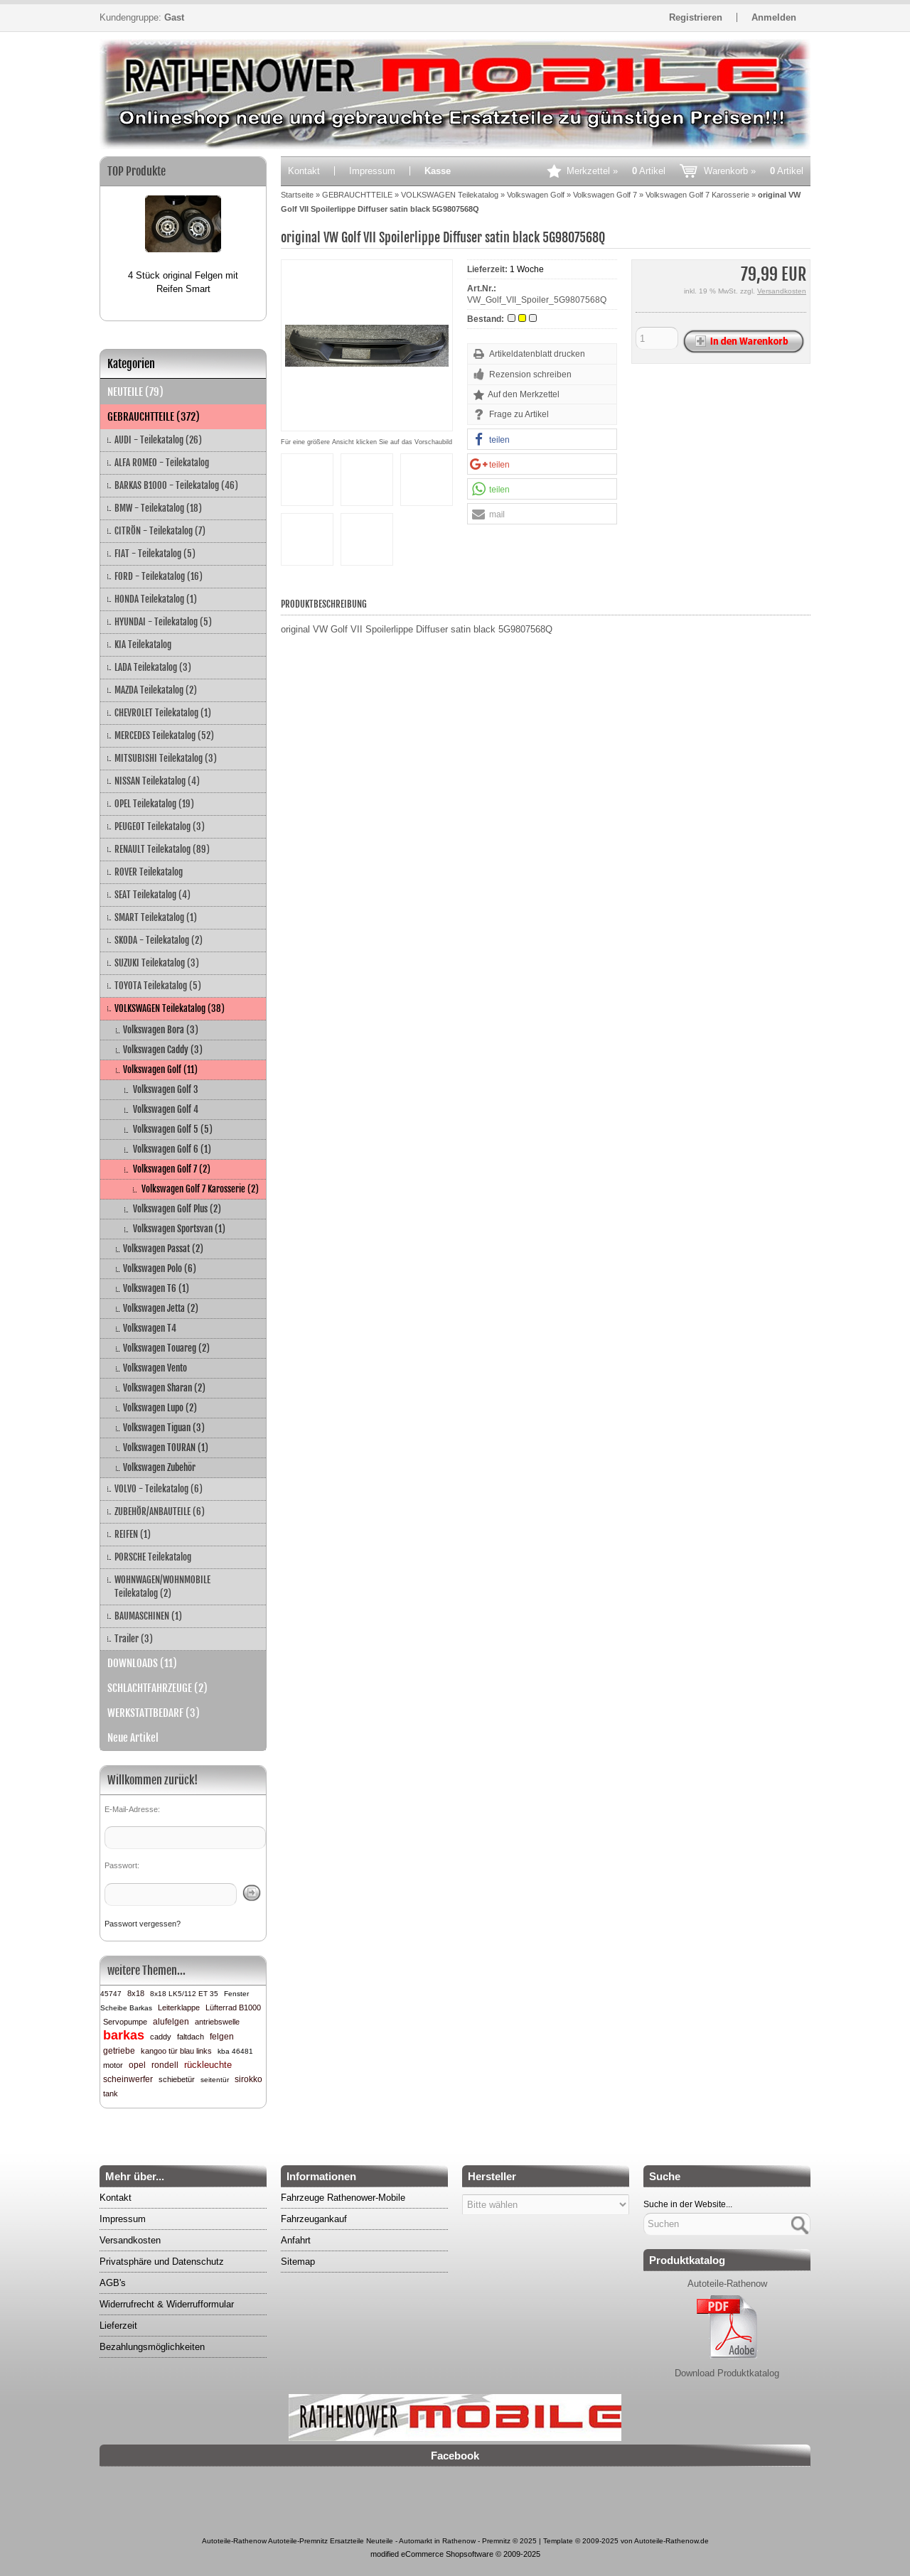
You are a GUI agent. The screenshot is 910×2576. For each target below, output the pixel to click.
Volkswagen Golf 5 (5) (173, 1129)
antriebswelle (217, 2021)
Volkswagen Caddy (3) (163, 1049)
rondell (164, 2065)
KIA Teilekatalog (142, 644)
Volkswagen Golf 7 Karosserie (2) (200, 1189)
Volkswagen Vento (155, 1368)
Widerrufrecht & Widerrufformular (167, 2304)
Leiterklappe (179, 2007)
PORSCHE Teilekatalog (152, 1557)
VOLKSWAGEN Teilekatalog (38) (169, 1008)
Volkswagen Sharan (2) (164, 1388)
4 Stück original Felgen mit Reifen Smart (183, 282)
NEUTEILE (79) (135, 392)
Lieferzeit (118, 2325)
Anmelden (773, 17)
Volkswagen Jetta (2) (160, 1308)
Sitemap (298, 2261)
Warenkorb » (753, 171)
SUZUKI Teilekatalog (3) (156, 963)
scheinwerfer (128, 2079)
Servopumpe (125, 2021)
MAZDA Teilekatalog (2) (155, 690)
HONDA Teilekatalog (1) (155, 599)
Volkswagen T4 (149, 1328)
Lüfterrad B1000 (233, 2007)
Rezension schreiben (530, 374)
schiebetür (177, 2079)
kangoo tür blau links (176, 2051)
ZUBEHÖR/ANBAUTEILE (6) (159, 1511)
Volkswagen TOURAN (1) (165, 1447)
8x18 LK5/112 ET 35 (184, 1994)
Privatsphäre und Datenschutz (162, 2261)
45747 (111, 1994)
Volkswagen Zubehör (159, 1467)
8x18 (135, 1993)
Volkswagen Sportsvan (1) (179, 1228)
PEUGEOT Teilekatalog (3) (159, 826)
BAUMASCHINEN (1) (148, 1616)
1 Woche (527, 269)
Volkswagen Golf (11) (160, 1069)
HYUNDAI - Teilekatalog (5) (163, 621)
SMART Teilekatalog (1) (155, 917)
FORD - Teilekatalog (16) (158, 576)
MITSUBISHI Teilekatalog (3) (165, 758)
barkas (123, 2035)
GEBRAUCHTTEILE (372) (153, 417)
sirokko (248, 2079)
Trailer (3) (133, 1638)
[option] (183, 238)
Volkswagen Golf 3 (165, 1089)
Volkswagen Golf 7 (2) (171, 1169)
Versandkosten (781, 291)
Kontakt (304, 171)
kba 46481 (235, 2051)
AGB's (113, 2283)
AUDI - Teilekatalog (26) (158, 440)
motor (113, 2065)
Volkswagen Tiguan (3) (164, 1427)
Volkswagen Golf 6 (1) (172, 1149)
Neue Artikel (133, 1738)
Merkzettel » (616, 171)
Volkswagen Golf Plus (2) (177, 1208)
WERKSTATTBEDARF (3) (153, 1713)
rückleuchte (208, 2064)
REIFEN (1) (132, 1534)
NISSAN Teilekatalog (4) (157, 781)
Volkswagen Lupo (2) (160, 1407)
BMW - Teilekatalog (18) (158, 508)
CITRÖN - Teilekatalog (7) (159, 531)
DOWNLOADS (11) (142, 1663)
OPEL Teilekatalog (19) (154, 803)
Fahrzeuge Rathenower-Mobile (343, 2197)
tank (110, 2093)
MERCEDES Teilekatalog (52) (164, 735)
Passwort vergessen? (143, 1923)
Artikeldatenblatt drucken (537, 354)
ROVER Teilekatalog (148, 872)
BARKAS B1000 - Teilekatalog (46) (176, 485)
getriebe (119, 2051)
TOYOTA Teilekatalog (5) (157, 985)
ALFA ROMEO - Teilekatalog (161, 462)
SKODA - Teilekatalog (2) (158, 940)
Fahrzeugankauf (314, 2219)
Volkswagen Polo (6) (159, 1268)
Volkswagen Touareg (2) (166, 1348)
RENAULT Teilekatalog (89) (162, 849)
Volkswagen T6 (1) (156, 1288)
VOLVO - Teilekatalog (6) (158, 1488)
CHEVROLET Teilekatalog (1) (162, 712)
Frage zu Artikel (519, 414)
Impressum (372, 171)
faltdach (190, 2036)
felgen (222, 2037)
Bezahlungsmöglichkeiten (152, 2346)
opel (137, 2065)
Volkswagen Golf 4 (165, 1109)
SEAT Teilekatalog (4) (152, 894)
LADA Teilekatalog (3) (152, 667)
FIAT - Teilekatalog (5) (155, 553)
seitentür (214, 2080)
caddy (160, 2036)
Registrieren (695, 17)
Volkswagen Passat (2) (163, 1248)
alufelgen (171, 2022)
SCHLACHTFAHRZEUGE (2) (157, 1688)
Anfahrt (296, 2240)
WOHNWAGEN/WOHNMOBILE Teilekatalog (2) (162, 1586)
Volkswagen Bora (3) (160, 1029)
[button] (542, 440)
